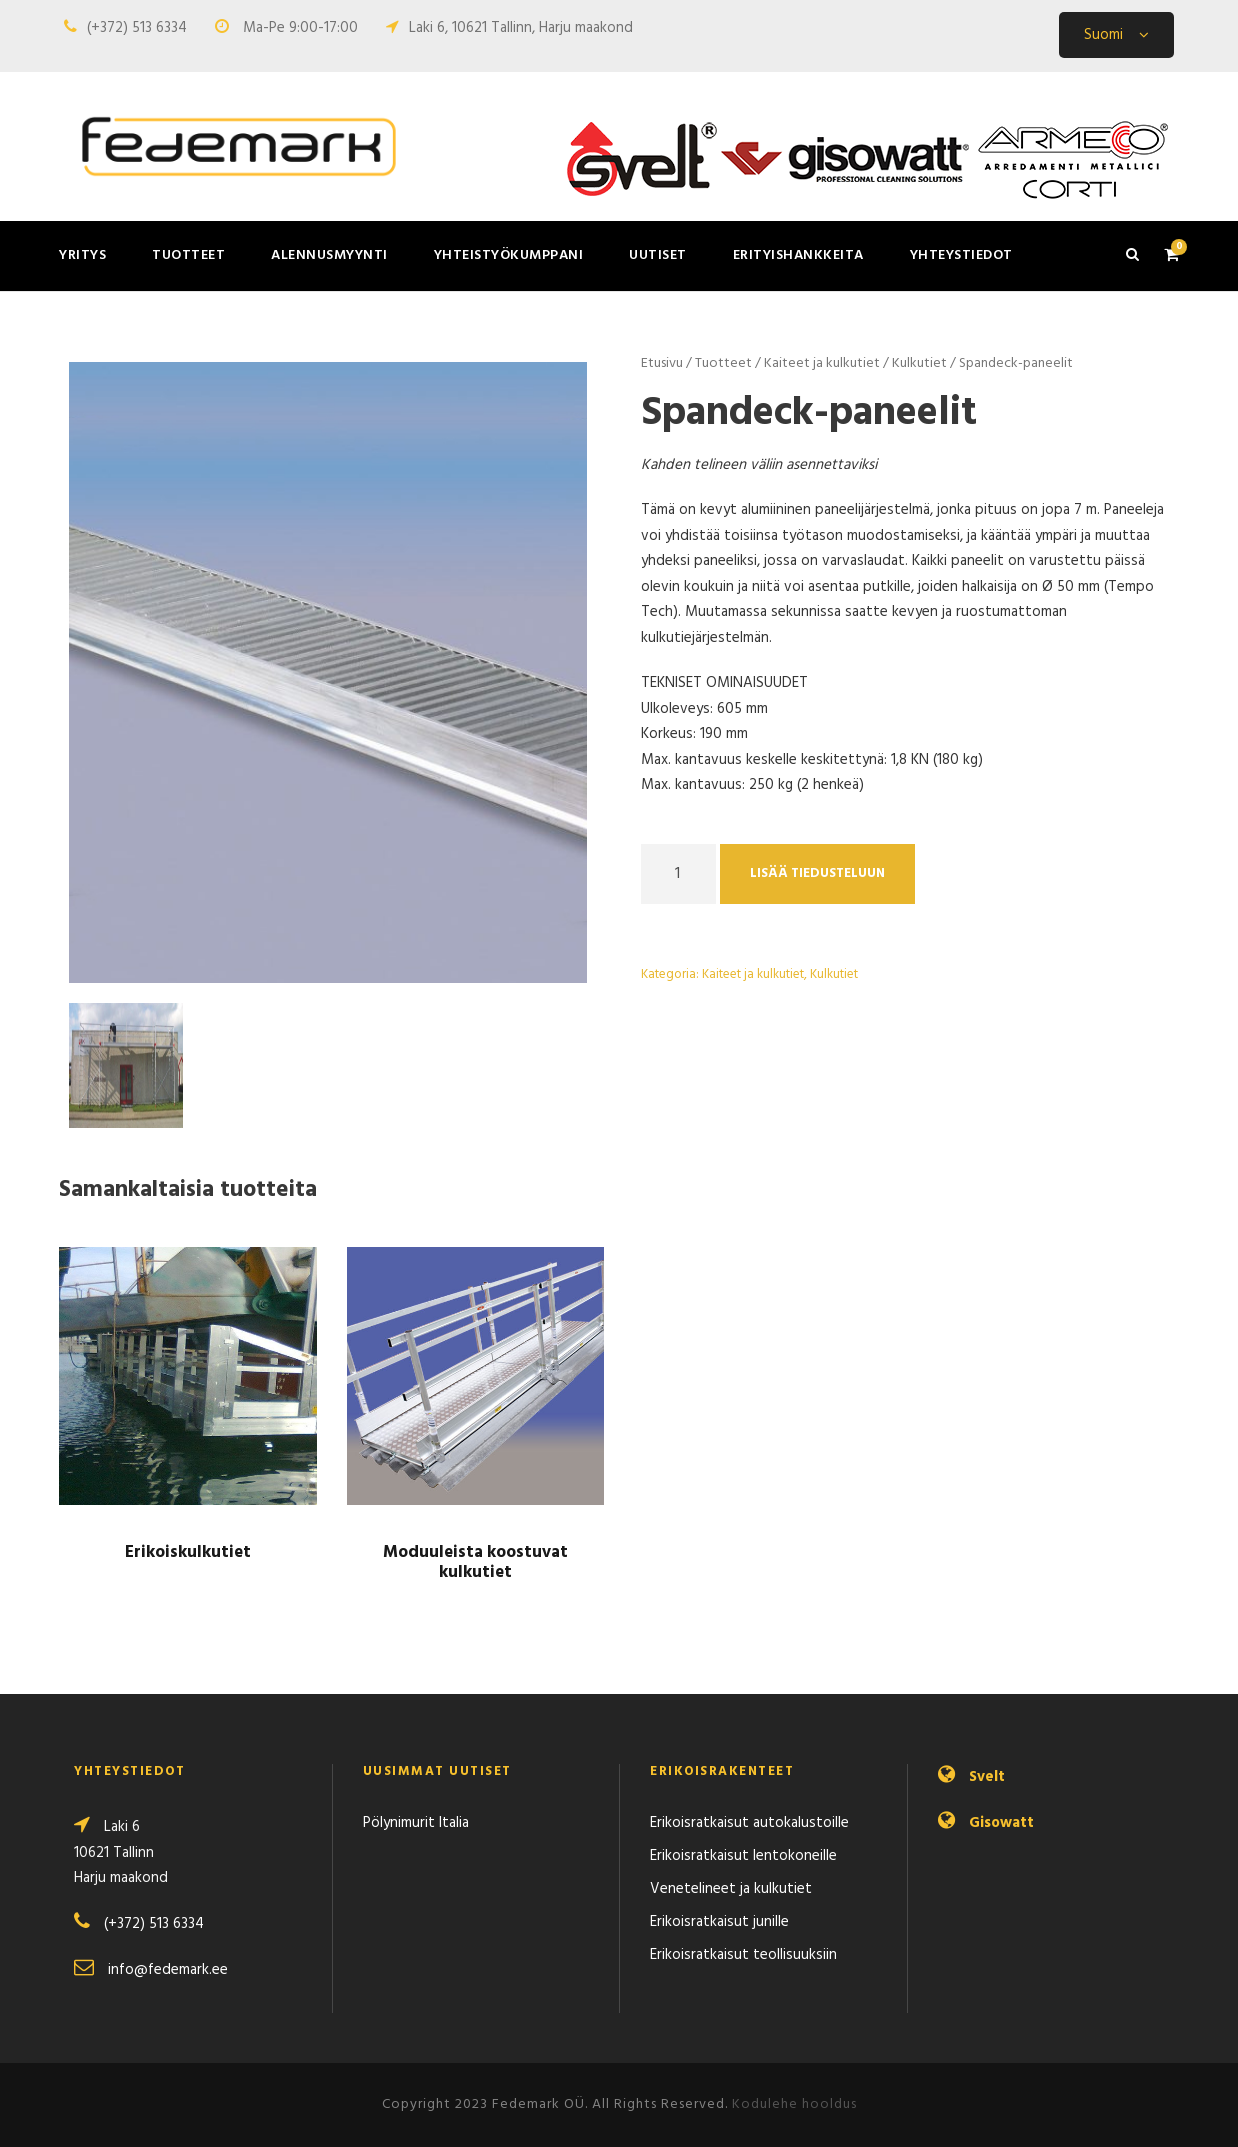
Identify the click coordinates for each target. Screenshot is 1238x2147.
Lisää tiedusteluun (817, 873)
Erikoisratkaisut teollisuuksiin (743, 1955)
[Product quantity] (678, 874)
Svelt (987, 1777)
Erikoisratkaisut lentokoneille (743, 1856)
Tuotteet (188, 255)
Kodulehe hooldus (794, 2104)
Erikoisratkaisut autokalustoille (749, 1823)
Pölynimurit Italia (416, 1823)
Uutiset (658, 255)
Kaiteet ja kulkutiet (822, 363)
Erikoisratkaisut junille (719, 1922)
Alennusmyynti (329, 255)
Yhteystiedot (961, 255)
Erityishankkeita (798, 255)
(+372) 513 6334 (137, 28)
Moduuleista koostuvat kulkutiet (475, 1562)
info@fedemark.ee (168, 1970)
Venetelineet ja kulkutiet (731, 1889)
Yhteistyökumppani (509, 255)
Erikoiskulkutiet (188, 1552)
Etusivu (662, 363)
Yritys (82, 255)
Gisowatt (1001, 1823)
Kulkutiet (919, 363)
